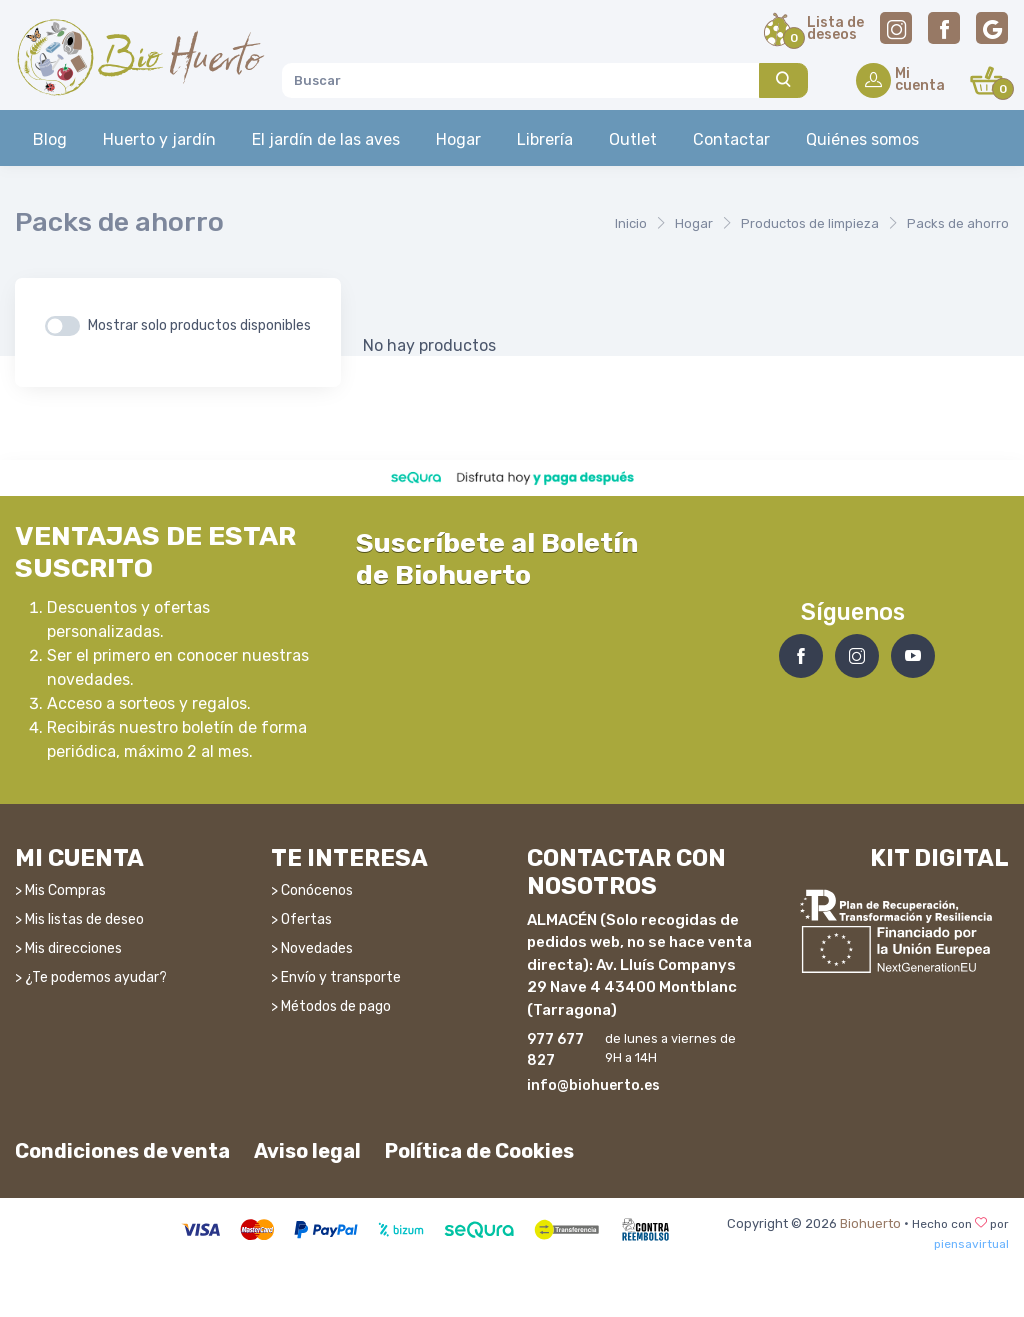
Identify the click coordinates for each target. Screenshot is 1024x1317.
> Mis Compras (60, 890)
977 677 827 (555, 1050)
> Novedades (312, 948)
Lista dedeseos (835, 30)
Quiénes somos (862, 139)
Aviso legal (307, 1151)
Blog (50, 139)
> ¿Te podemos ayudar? (91, 977)
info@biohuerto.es (593, 1085)
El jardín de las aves (326, 139)
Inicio (631, 223)
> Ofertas (301, 919)
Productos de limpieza (810, 223)
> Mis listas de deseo (79, 919)
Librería (545, 139)
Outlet (633, 139)
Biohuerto (870, 1223)
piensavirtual (971, 1244)
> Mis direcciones (68, 948)
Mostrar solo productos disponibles (199, 325)
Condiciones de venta (122, 1151)
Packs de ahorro (958, 223)
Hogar (458, 139)
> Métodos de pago (331, 1006)
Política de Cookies (479, 1151)
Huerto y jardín (159, 139)
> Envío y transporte (336, 977)
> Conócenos (312, 890)
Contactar (731, 139)
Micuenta (920, 81)
